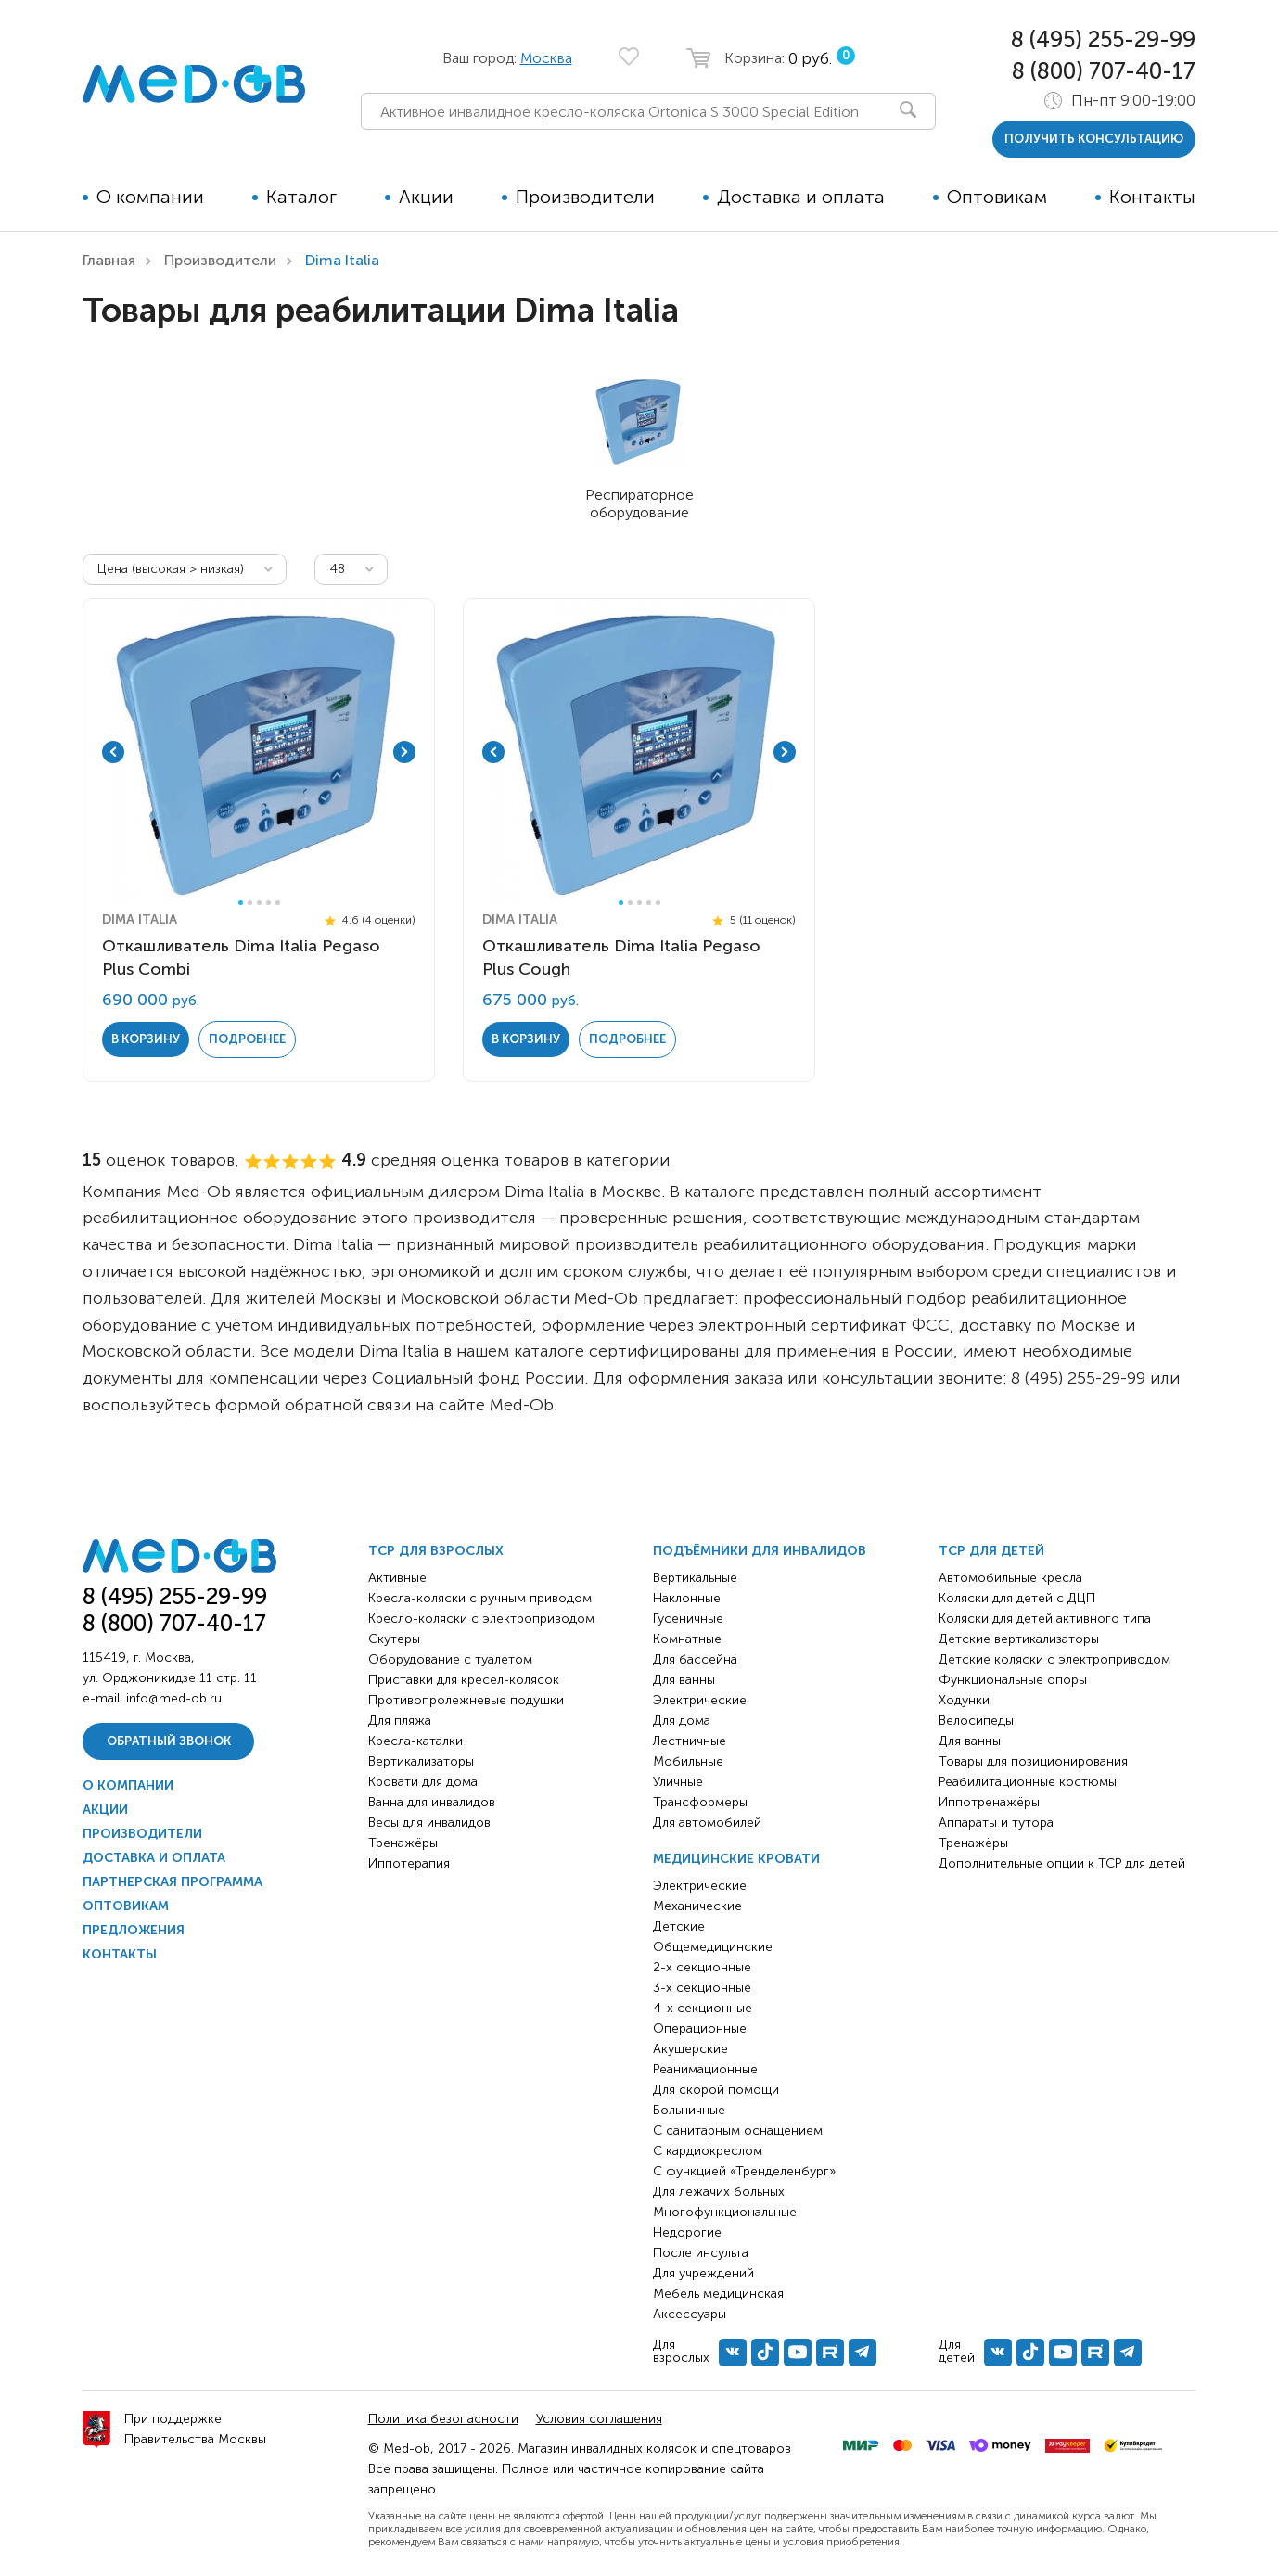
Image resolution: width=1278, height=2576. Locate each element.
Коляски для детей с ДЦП (1017, 1598)
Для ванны (684, 1680)
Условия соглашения (599, 2419)
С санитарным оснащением (738, 2130)
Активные (397, 1578)
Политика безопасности (443, 2419)
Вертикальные (695, 1578)
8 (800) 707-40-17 (1103, 70)
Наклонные (687, 1598)
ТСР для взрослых (436, 1551)
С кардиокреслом (707, 2151)
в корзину (145, 1039)
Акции (426, 196)
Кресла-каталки (415, 1741)
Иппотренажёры (989, 1802)
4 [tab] (268, 902)
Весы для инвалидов (429, 1822)
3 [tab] (259, 902)
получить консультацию (1093, 139)
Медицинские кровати (736, 1859)
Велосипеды (976, 1720)
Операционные (700, 2028)
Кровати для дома (423, 1782)
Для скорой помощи (716, 2090)
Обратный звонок (169, 1741)
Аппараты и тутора (996, 1822)
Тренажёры (403, 1843)
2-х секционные (702, 1967)
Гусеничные (688, 1618)
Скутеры (394, 1639)
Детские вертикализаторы (1019, 1639)
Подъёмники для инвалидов (759, 1551)
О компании (150, 196)
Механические (697, 1906)
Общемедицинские (713, 1947)
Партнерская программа (172, 1882)
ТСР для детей (991, 1551)
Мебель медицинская (718, 2294)
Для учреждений (703, 2273)
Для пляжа (399, 1720)
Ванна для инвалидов (431, 1802)
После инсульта (700, 2253)
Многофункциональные (725, 2212)
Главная (109, 260)
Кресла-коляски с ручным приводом (480, 1598)
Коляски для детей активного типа (1045, 1618)
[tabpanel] (258, 752)
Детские (679, 1926)
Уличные (678, 1782)
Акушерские (690, 2049)
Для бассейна (695, 1659)
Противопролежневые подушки (466, 1700)
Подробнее (247, 1039)
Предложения (134, 1930)
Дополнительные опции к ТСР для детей (1062, 1863)
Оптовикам (997, 196)
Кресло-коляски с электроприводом (481, 1618)
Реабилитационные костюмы (1028, 1782)
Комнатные (687, 1639)
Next (404, 752)
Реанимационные (705, 2069)
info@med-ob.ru (174, 1698)
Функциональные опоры (1013, 1680)
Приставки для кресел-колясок (463, 1680)
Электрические (700, 1700)
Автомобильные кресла (1010, 1578)
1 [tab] (240, 902)
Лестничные (689, 1741)
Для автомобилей (707, 1822)
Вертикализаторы (421, 1761)
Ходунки (964, 1700)
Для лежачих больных (719, 2192)
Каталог (301, 196)
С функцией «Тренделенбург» (744, 2171)
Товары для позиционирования (1033, 1761)
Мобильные (688, 1761)
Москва (546, 58)
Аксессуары (689, 2314)
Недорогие (687, 2232)
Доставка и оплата (801, 196)
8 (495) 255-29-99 (1103, 39)
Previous (113, 752)
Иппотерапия (409, 1863)
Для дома (681, 1720)
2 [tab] (250, 902)
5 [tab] (277, 902)
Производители (585, 196)
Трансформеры (700, 1802)
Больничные (689, 2110)
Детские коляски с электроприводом (1054, 1659)
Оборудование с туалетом (450, 1659)
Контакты (1152, 196)
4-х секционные (702, 2008)
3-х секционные (702, 1988)
